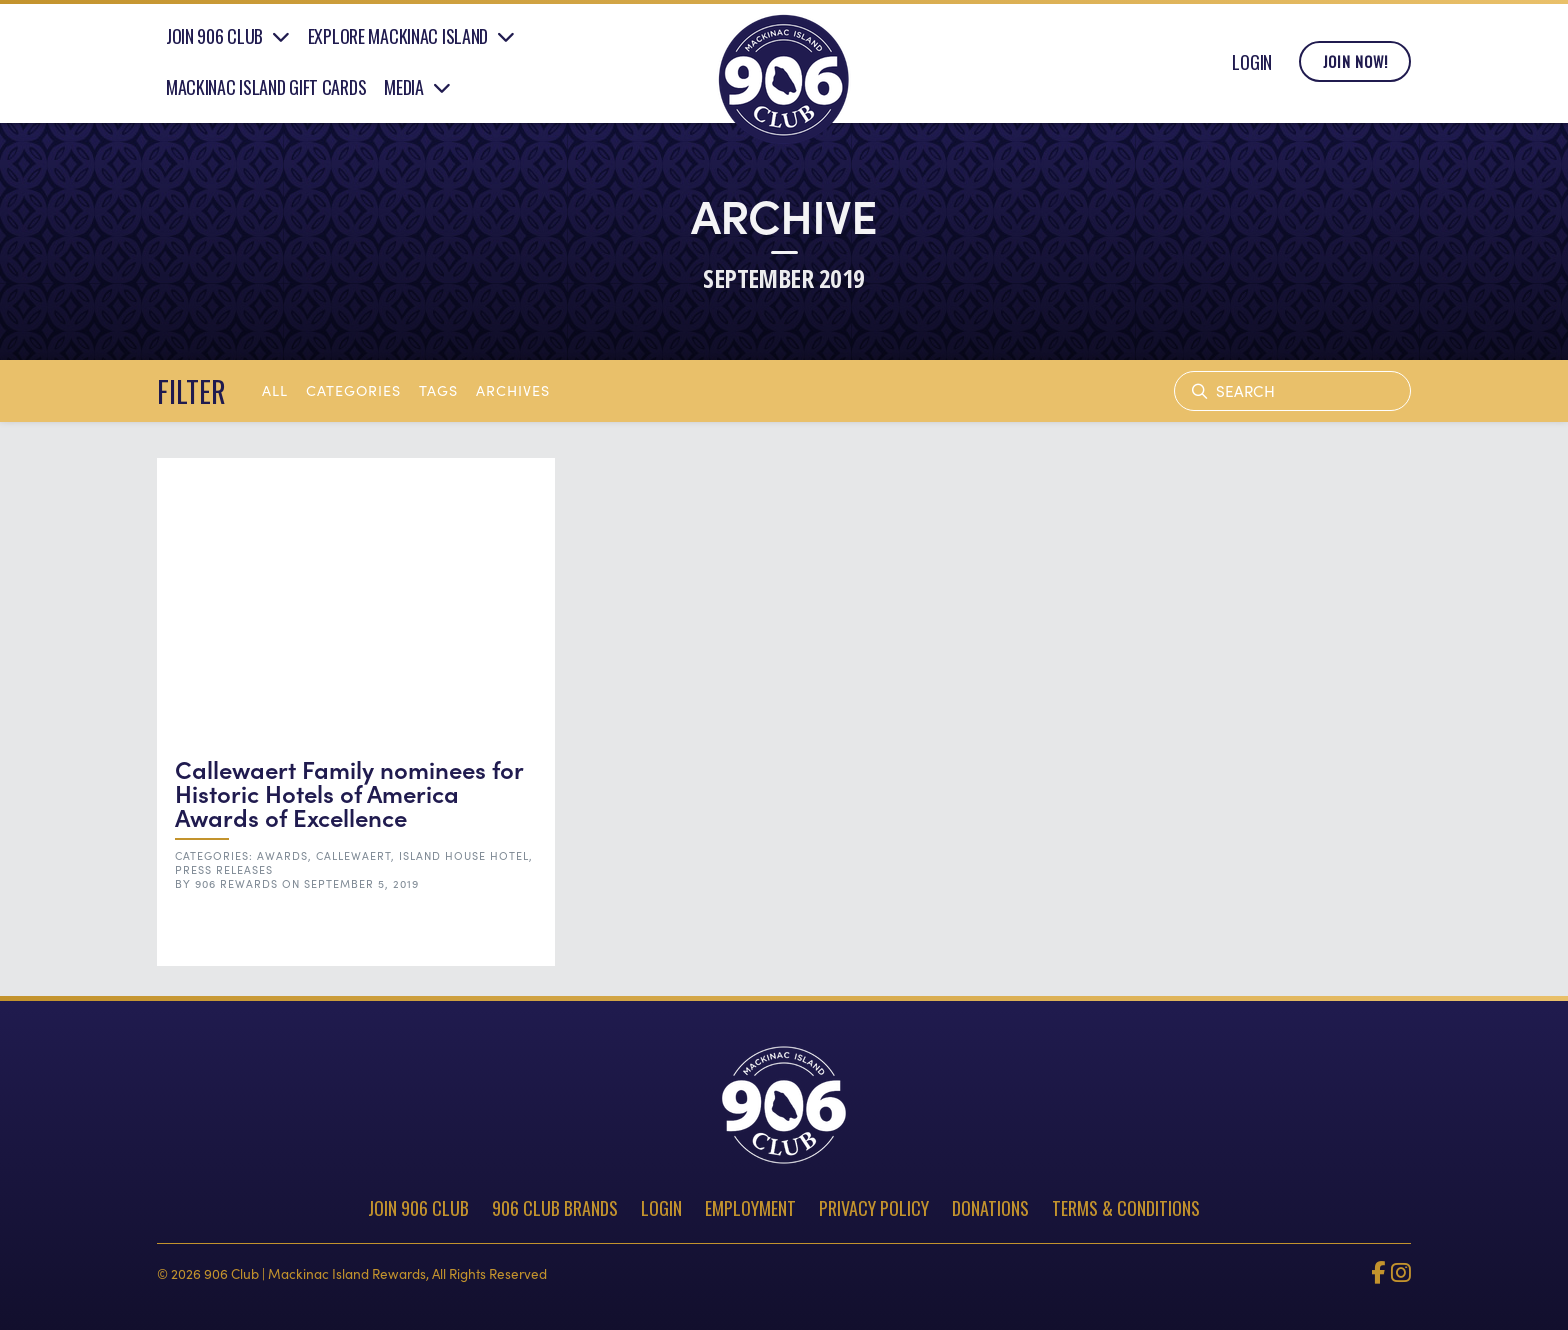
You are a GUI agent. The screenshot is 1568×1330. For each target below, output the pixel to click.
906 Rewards (236, 883)
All (275, 390)
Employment (750, 1208)
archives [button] (513, 390)
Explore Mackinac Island (398, 43)
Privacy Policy (874, 1208)
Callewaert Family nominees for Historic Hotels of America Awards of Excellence (349, 792)
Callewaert (353, 855)
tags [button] (438, 390)
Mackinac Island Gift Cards (266, 93)
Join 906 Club (214, 43)
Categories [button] (353, 390)
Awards (282, 855)
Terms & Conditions (1126, 1208)
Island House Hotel (464, 855)
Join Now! (1355, 68)
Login (1252, 68)
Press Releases (224, 869)
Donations (990, 1208)
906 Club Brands (555, 1208)
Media (404, 93)
